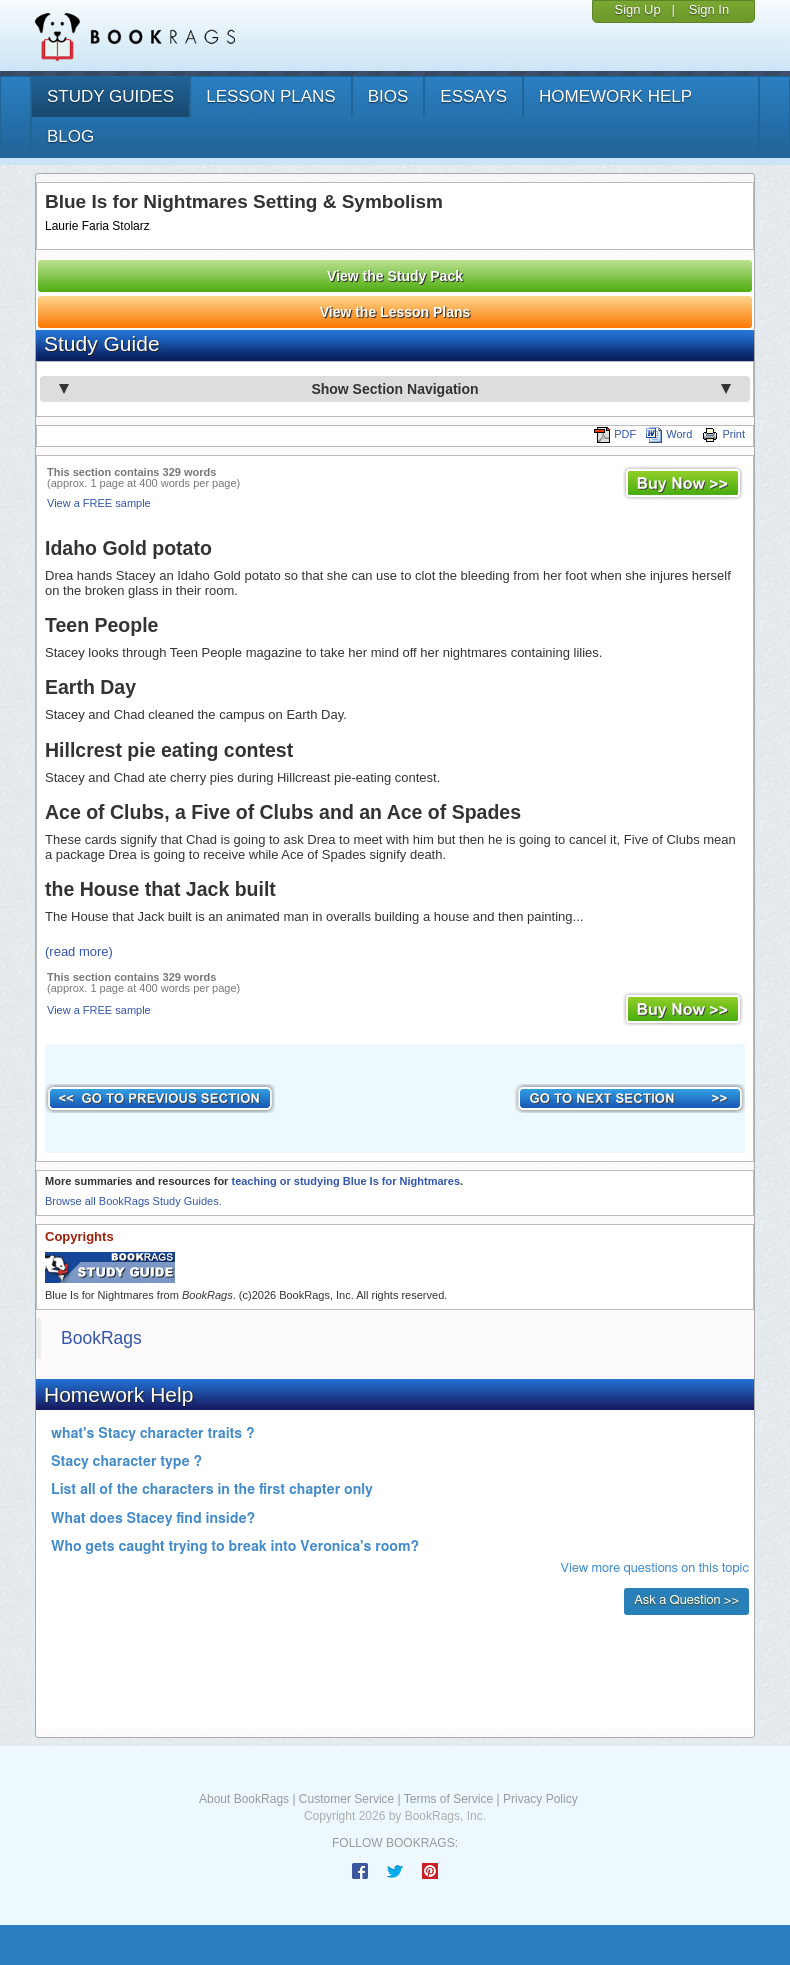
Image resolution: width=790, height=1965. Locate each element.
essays (473, 96)
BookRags (101, 1338)
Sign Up (637, 9)
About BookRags (244, 1799)
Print (723, 434)
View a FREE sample (99, 503)
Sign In (709, 9)
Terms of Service (448, 1799)
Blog (70, 136)
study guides (110, 96)
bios (388, 96)
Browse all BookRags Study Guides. (133, 1201)
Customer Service (346, 1799)
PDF (615, 434)
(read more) (79, 951)
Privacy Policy (540, 1799)
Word (669, 434)
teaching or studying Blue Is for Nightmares (345, 1181)
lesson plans (270, 96)
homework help (615, 96)
